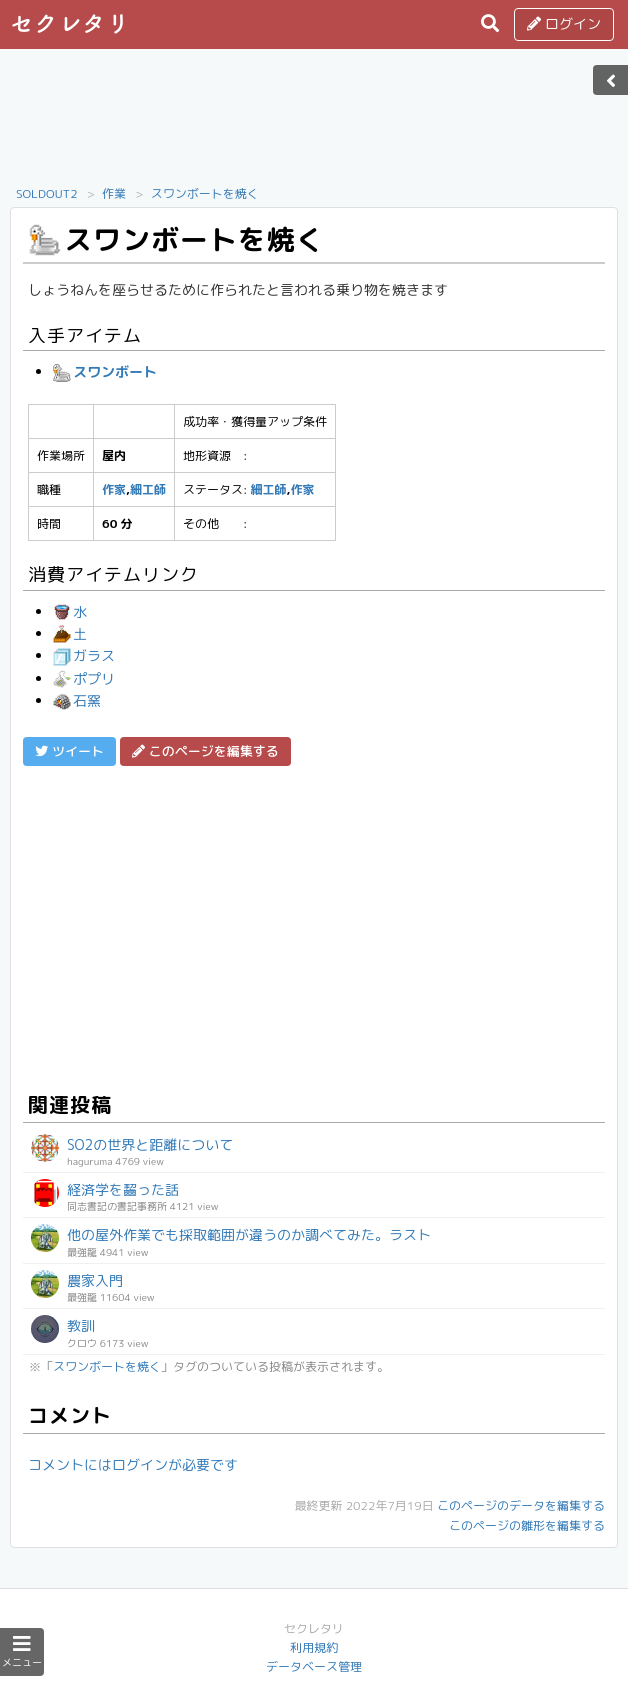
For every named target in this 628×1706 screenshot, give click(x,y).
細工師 (148, 489)
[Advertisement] (314, 123)
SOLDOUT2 (47, 193)
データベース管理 (314, 1666)
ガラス (84, 655)
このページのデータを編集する (521, 1505)
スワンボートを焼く (205, 193)
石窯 (77, 700)
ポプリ (84, 678)
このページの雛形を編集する (527, 1525)
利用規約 (314, 1647)
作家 (114, 489)
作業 (114, 193)
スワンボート (105, 371)
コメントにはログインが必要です (133, 1464)
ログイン (564, 23)
